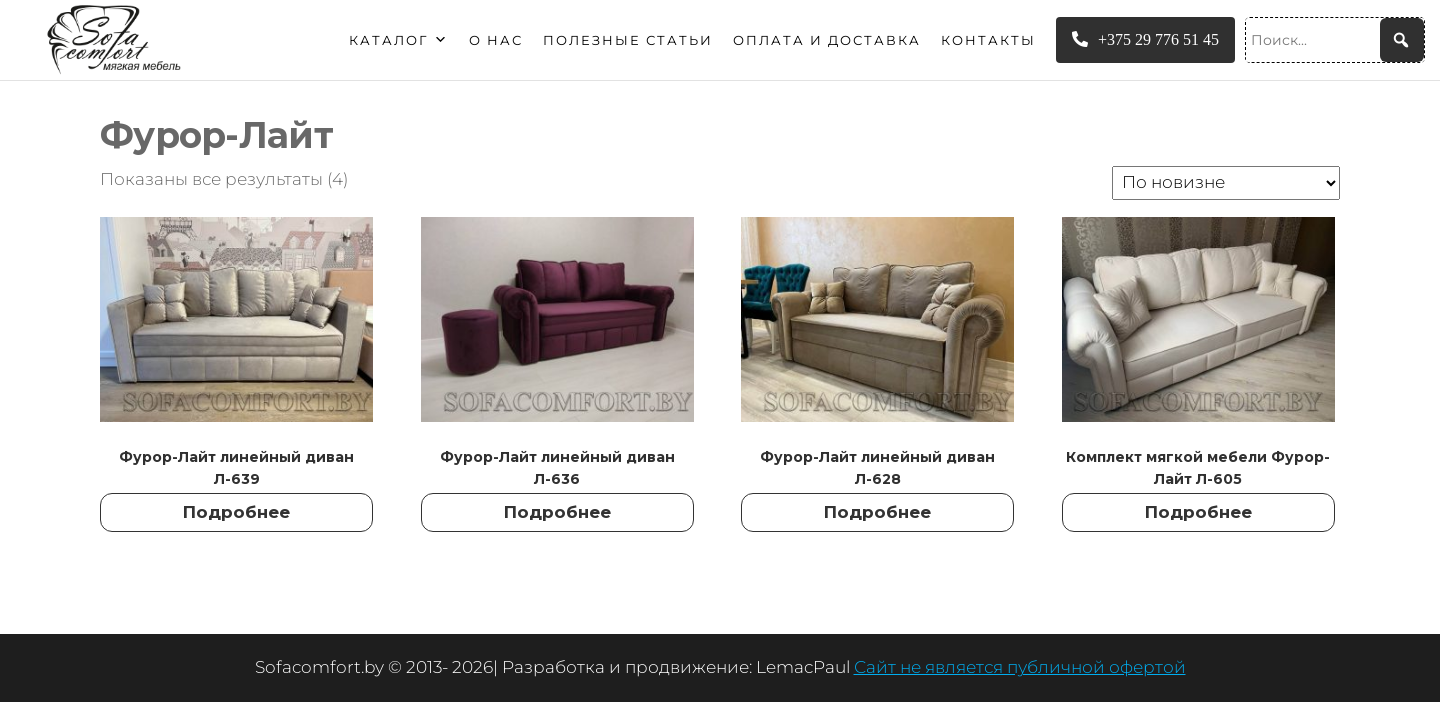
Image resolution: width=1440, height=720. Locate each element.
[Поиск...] (1335, 40)
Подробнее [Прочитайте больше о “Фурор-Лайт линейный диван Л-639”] (236, 512)
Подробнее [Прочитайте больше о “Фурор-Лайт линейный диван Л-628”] (877, 512)
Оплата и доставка (827, 40)
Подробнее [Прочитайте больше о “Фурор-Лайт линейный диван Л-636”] (557, 512)
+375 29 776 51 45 (1145, 39)
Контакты (988, 40)
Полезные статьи (628, 40)
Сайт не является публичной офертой (1020, 667)
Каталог (399, 40)
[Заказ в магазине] (1226, 183)
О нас (496, 40)
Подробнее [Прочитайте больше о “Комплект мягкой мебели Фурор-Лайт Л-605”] (1198, 512)
